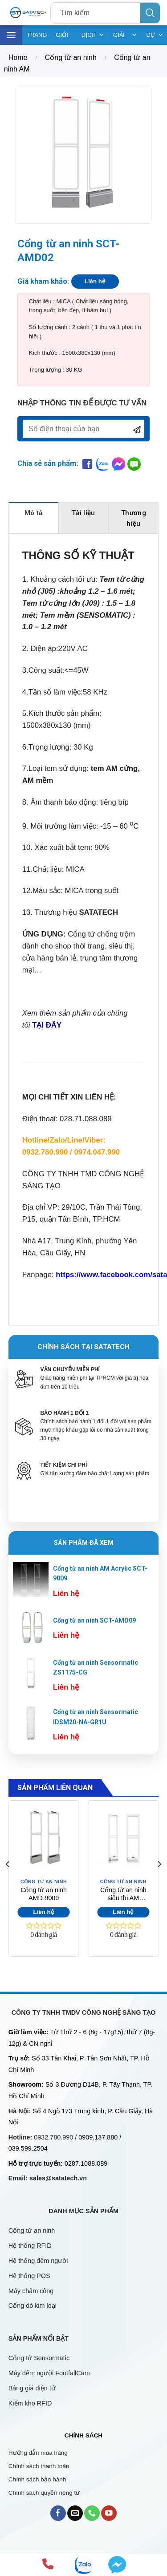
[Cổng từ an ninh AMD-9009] (43, 1838)
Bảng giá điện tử (32, 2388)
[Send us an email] (75, 2513)
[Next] (159, 1882)
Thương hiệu (133, 518)
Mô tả (33, 513)
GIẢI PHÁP (125, 35)
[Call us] (92, 2513)
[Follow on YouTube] (109, 2513)
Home (18, 57)
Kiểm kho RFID (30, 2403)
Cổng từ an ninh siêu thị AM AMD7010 (123, 1895)
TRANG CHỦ (37, 38)
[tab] (33, 517)
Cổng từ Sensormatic (38, 2358)
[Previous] (8, 1882)
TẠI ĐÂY (46, 1025)
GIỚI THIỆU (64, 38)
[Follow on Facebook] (58, 2513)
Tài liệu (83, 513)
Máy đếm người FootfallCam (49, 2373)
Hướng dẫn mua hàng (38, 2452)
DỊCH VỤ (92, 35)
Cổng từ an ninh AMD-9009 (43, 1894)
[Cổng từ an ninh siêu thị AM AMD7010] (123, 1838)
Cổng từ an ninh (71, 57)
